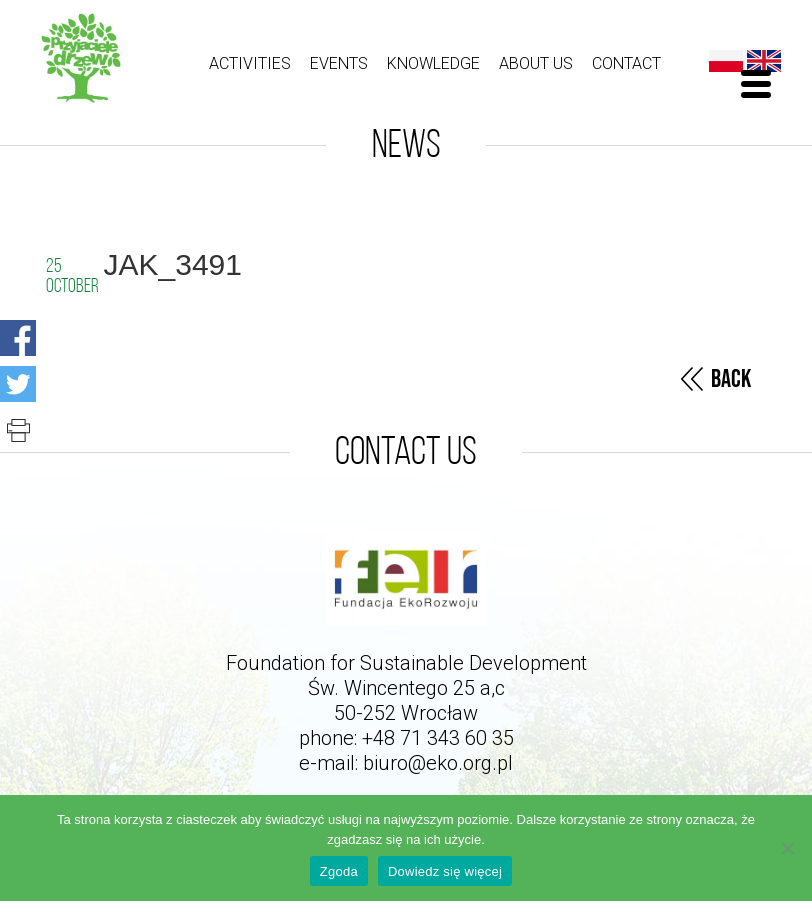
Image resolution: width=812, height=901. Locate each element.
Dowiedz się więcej (445, 871)
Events (339, 63)
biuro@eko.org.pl (438, 763)
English (764, 61)
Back (731, 379)
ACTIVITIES (250, 63)
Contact (626, 63)
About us (536, 63)
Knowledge (433, 63)
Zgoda (339, 871)
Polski (726, 61)
